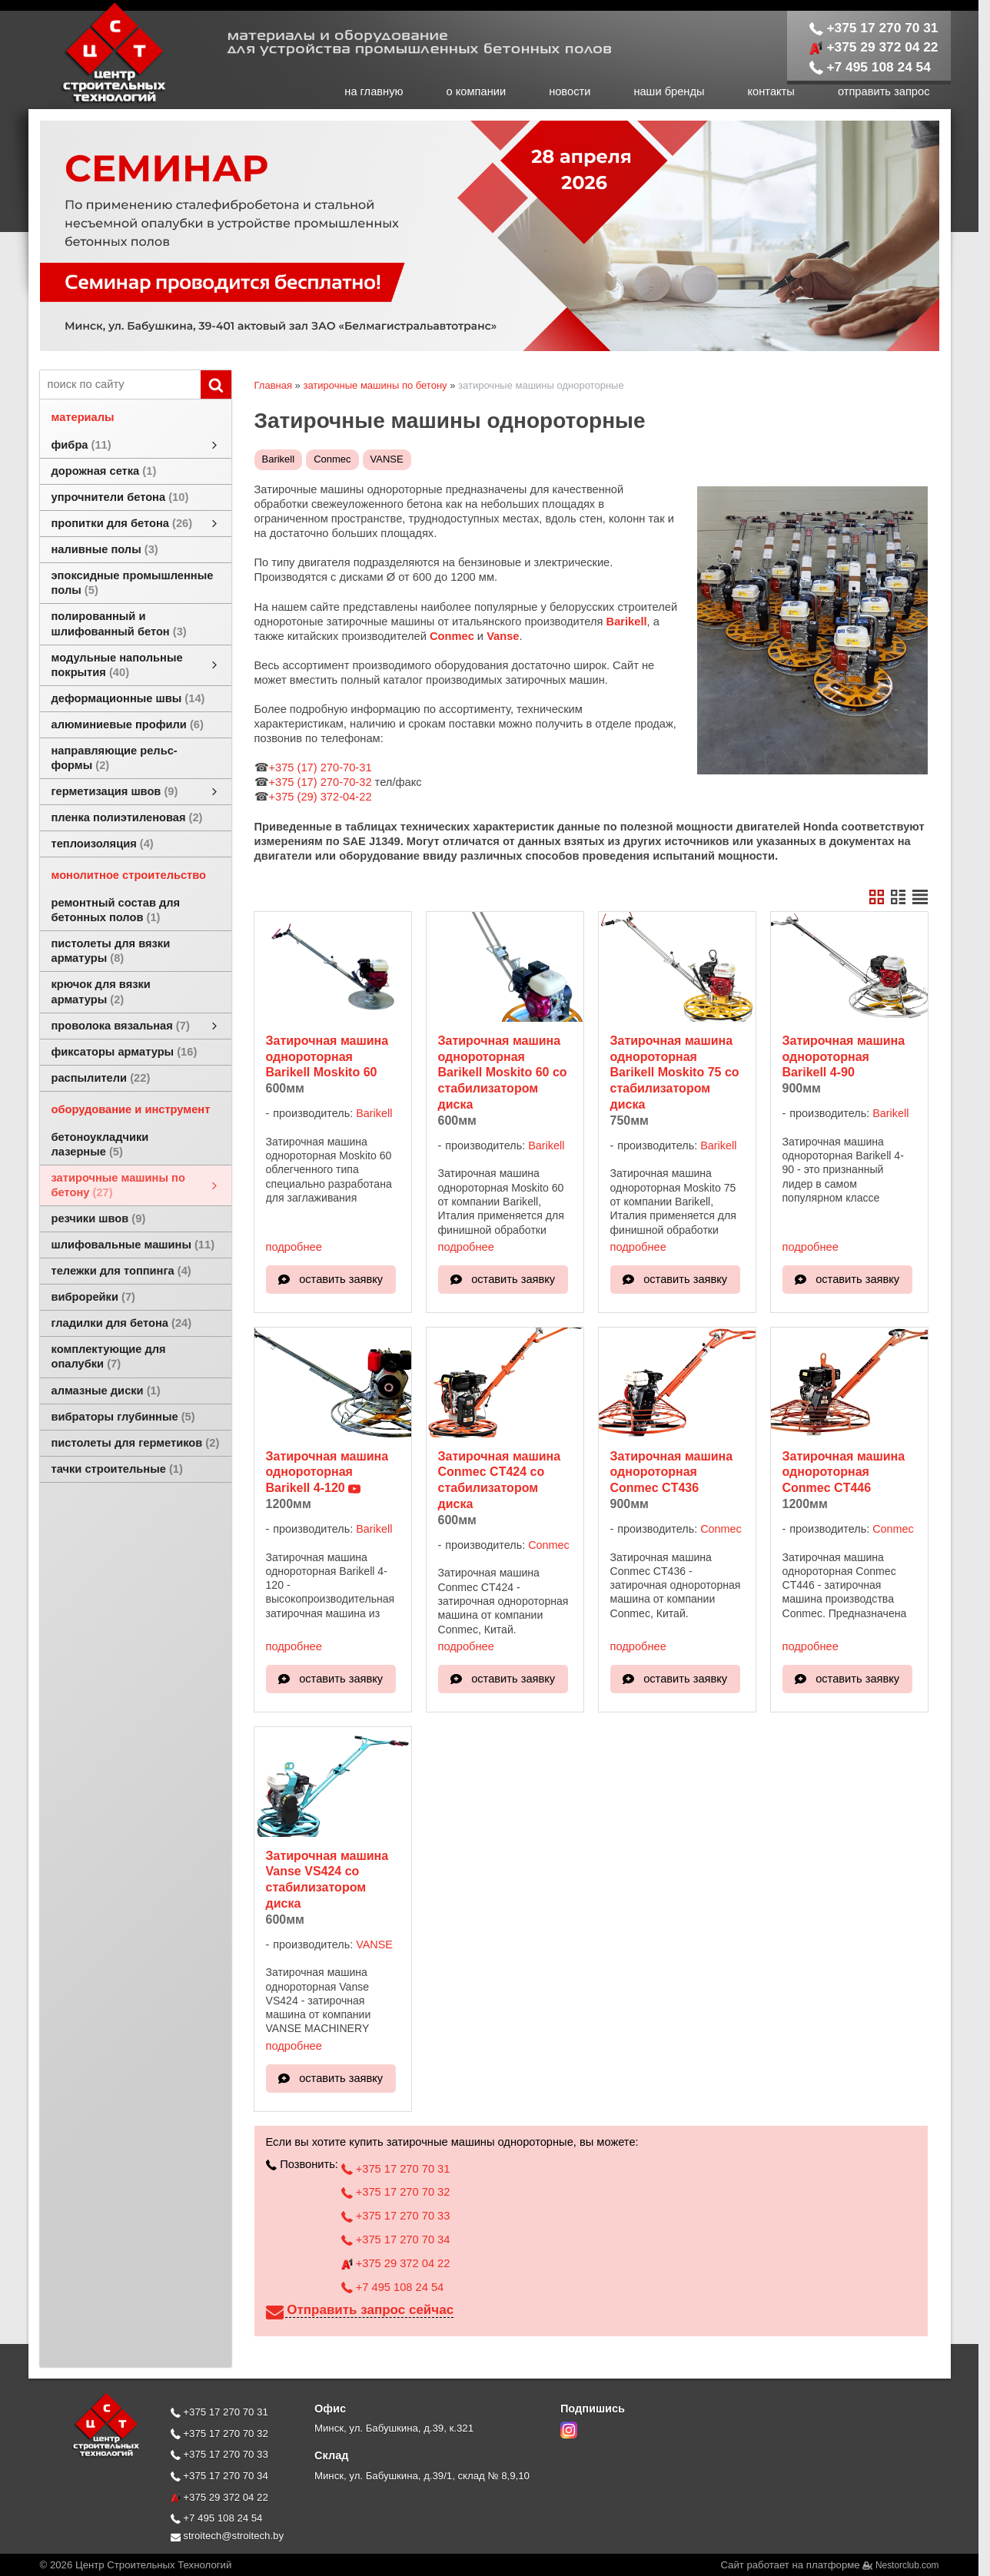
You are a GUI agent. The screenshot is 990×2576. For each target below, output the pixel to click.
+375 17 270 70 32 (395, 2192)
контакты (771, 91)
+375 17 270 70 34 (395, 2239)
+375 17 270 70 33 (395, 2216)
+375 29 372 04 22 (873, 47)
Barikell (278, 459)
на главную (373, 91)
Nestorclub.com (907, 2565)
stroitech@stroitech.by (227, 2535)
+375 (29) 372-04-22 (320, 797)
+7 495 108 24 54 (870, 67)
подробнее (294, 1247)
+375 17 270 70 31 (873, 27)
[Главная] (97, 101)
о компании (477, 91)
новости (569, 91)
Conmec (332, 459)
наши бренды (668, 91)
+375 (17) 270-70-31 (320, 767)
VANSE (387, 459)
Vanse (503, 636)
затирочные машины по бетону (375, 385)
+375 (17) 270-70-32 (320, 782)
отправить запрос (884, 91)
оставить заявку (341, 1279)
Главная (273, 385)
